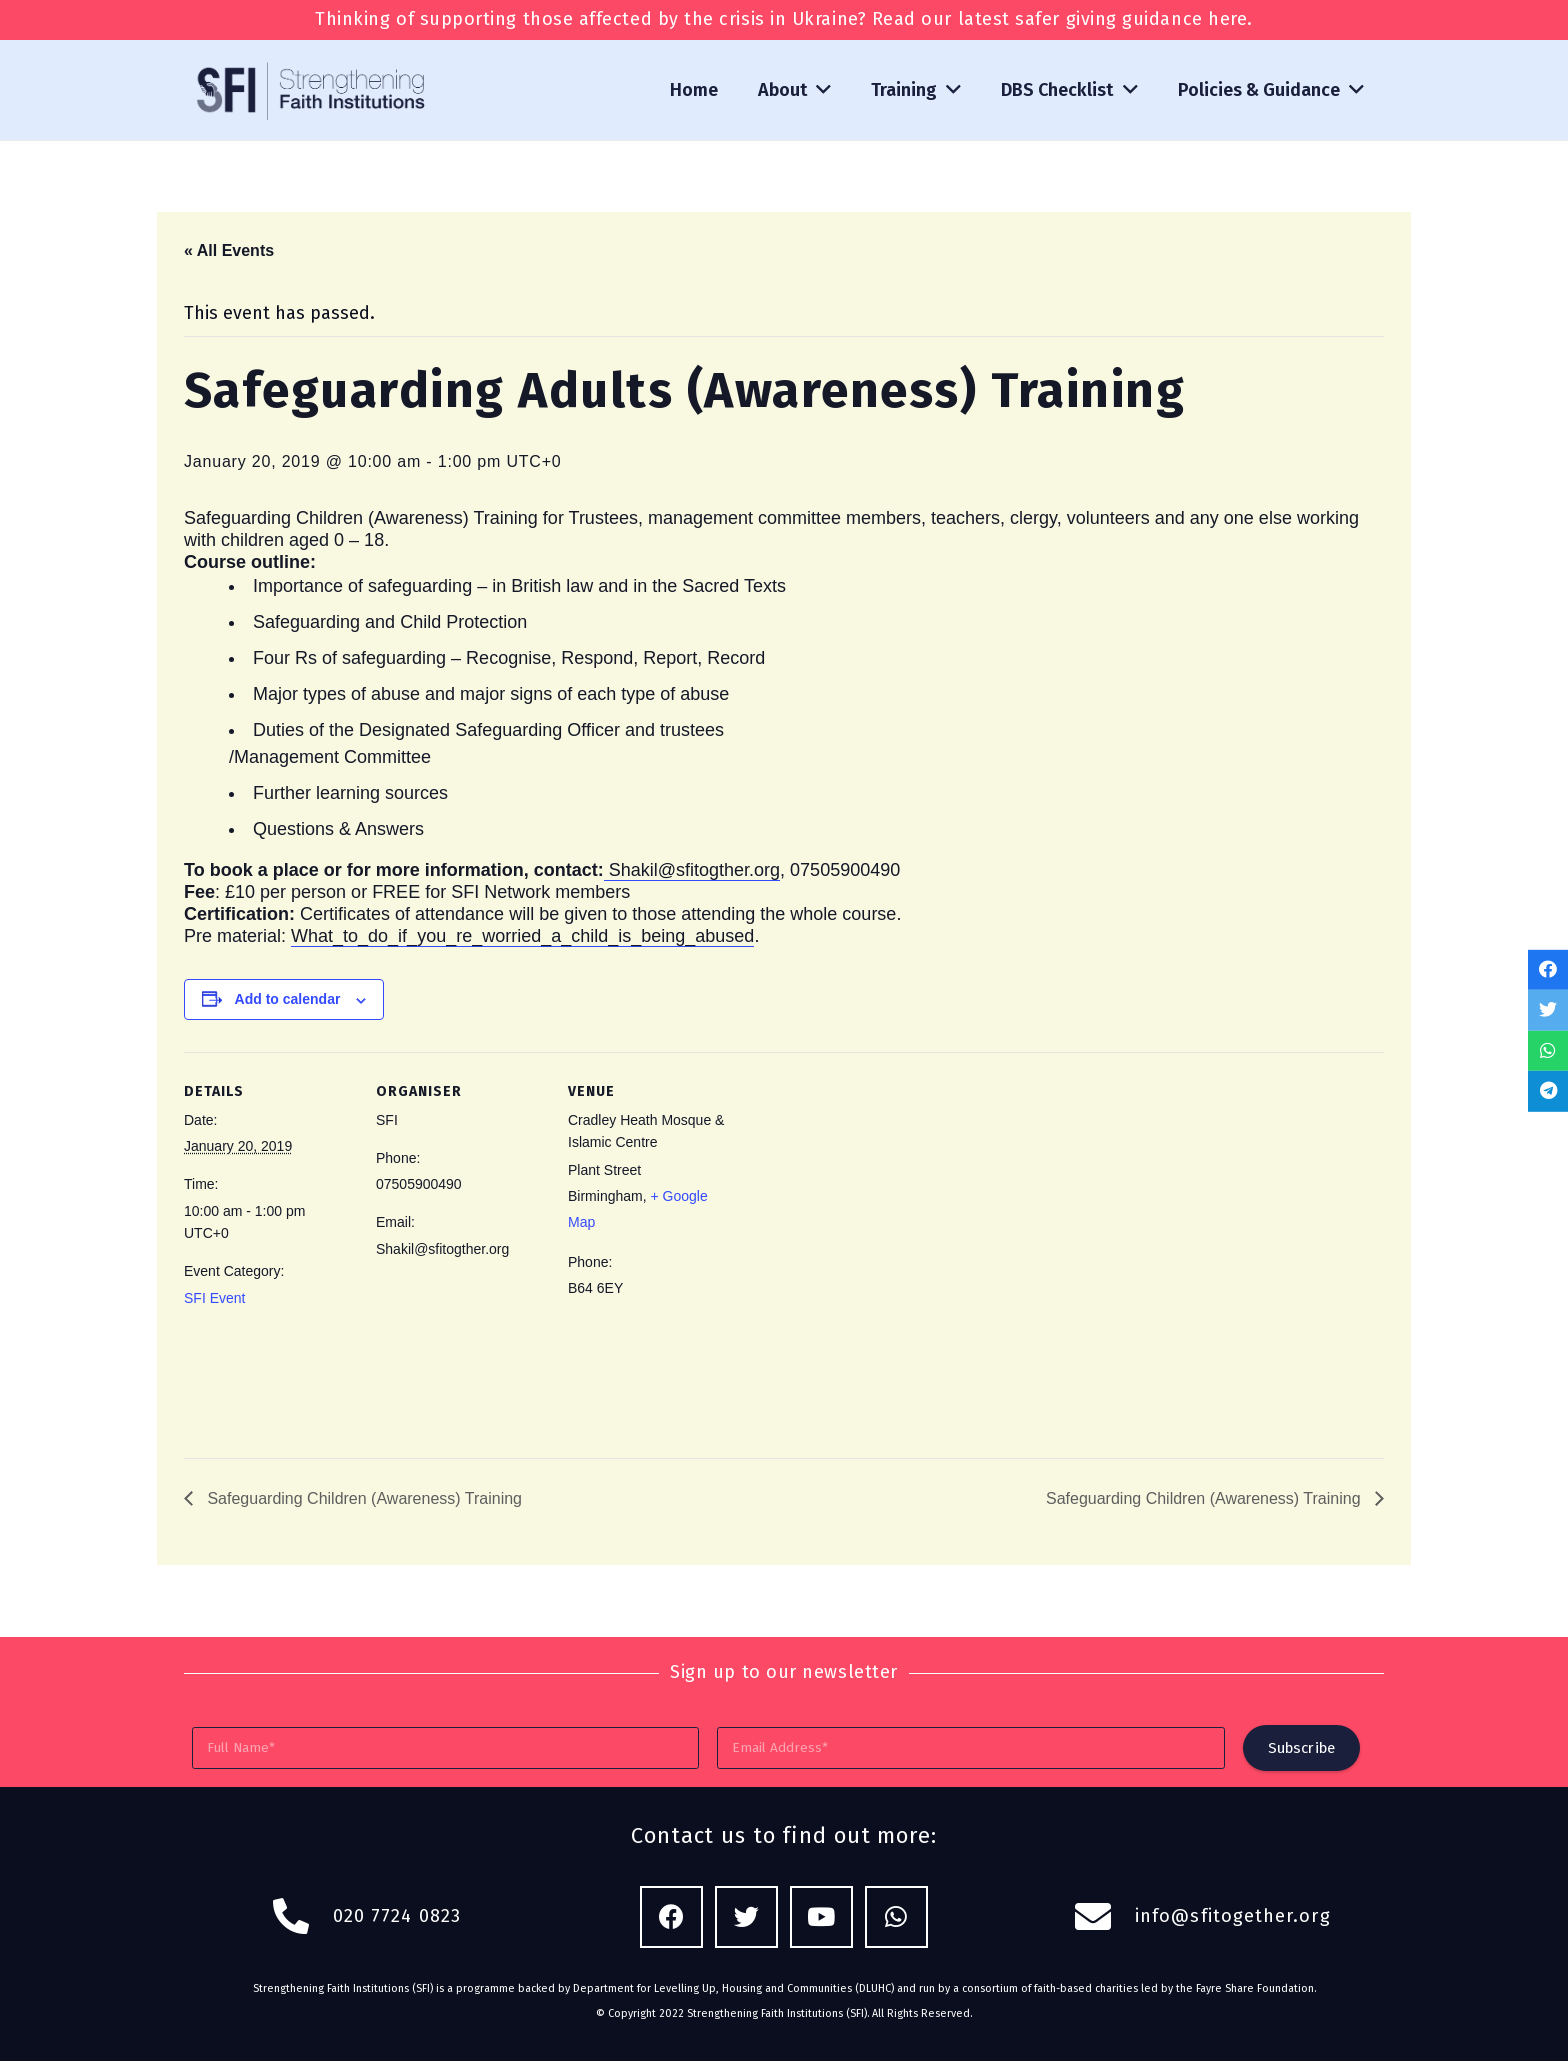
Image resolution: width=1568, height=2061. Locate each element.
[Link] (312, 90)
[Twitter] (746, 1917)
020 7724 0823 (397, 1916)
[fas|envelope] (1104, 1917)
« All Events (229, 250)
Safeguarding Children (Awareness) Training (362, 1498)
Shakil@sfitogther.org (692, 870)
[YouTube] (821, 1917)
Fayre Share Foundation (1255, 1988)
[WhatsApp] (896, 1917)
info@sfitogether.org (1233, 1916)
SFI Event (214, 1298)
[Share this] (1548, 969)
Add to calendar (288, 999)
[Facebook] (671, 1917)
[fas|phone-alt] (302, 1917)
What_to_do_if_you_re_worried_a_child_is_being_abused (522, 936)
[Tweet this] (1548, 1010)
